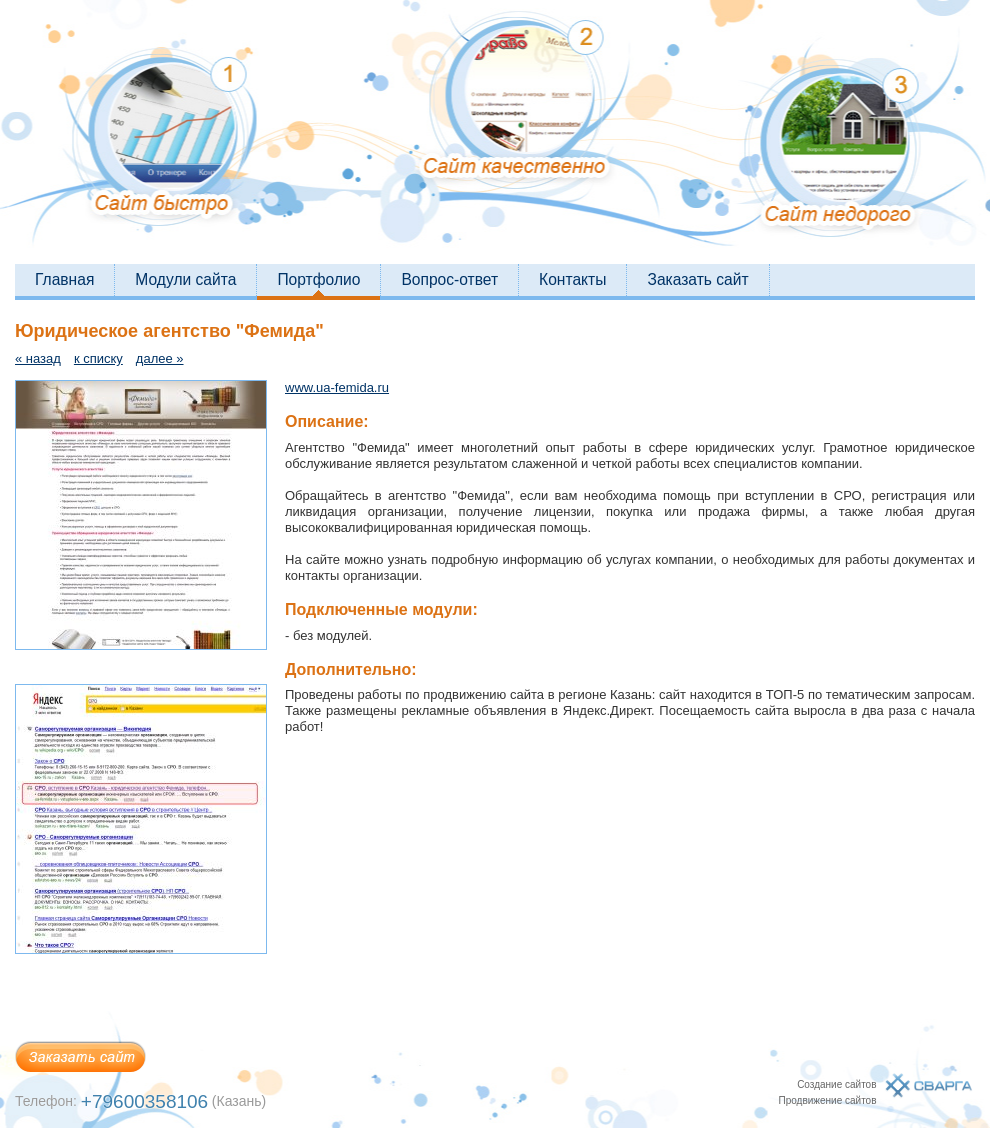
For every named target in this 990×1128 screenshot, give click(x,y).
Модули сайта (185, 279)
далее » (160, 358)
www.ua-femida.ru (337, 387)
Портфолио (318, 279)
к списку (98, 358)
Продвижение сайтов (827, 1100)
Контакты (572, 279)
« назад (38, 358)
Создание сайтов (836, 1084)
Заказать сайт (697, 279)
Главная (64, 279)
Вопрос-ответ (449, 279)
